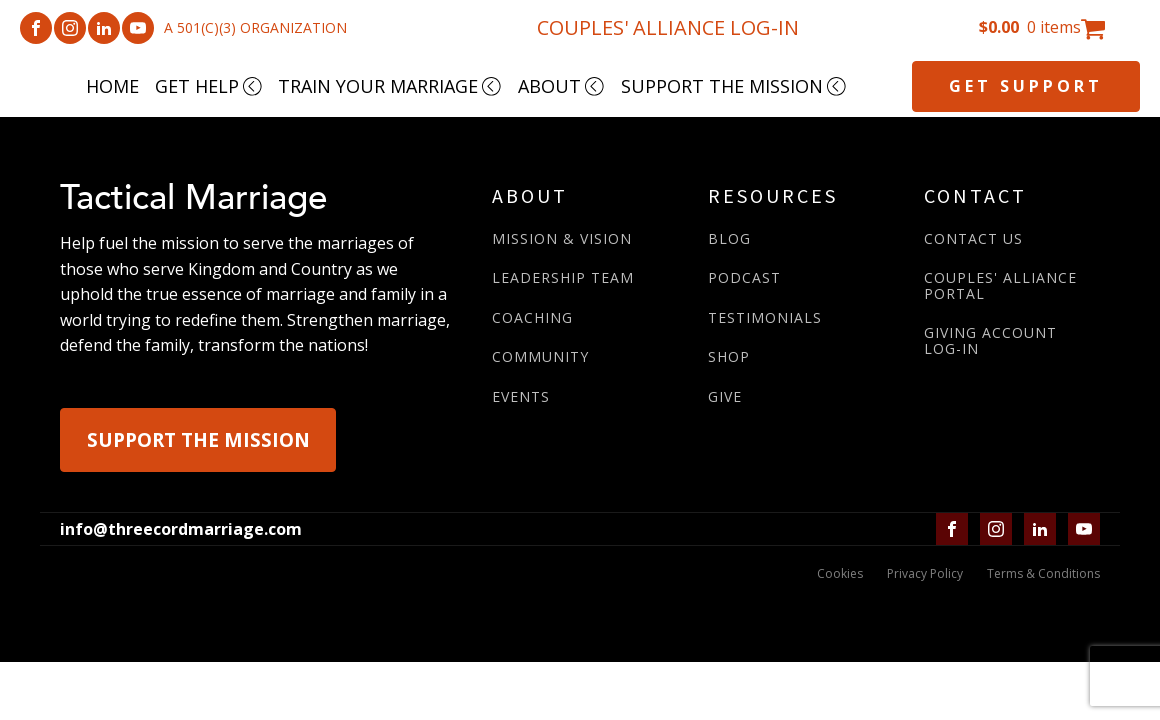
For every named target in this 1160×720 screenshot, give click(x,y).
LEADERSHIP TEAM (563, 277)
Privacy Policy (925, 573)
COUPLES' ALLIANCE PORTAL (1000, 285)
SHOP (729, 356)
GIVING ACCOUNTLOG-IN (990, 340)
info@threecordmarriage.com (181, 529)
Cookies (840, 573)
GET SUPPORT (1026, 86)
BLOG (729, 238)
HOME (112, 86)
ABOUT (561, 86)
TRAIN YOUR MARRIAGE (390, 86)
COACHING (532, 317)
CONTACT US (973, 238)
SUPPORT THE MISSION (734, 86)
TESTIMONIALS (765, 317)
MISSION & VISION (562, 238)
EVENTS (521, 396)
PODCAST (744, 277)
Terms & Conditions (1043, 573)
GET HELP (209, 86)
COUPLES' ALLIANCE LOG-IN (668, 27)
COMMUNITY (540, 356)
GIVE (725, 396)
